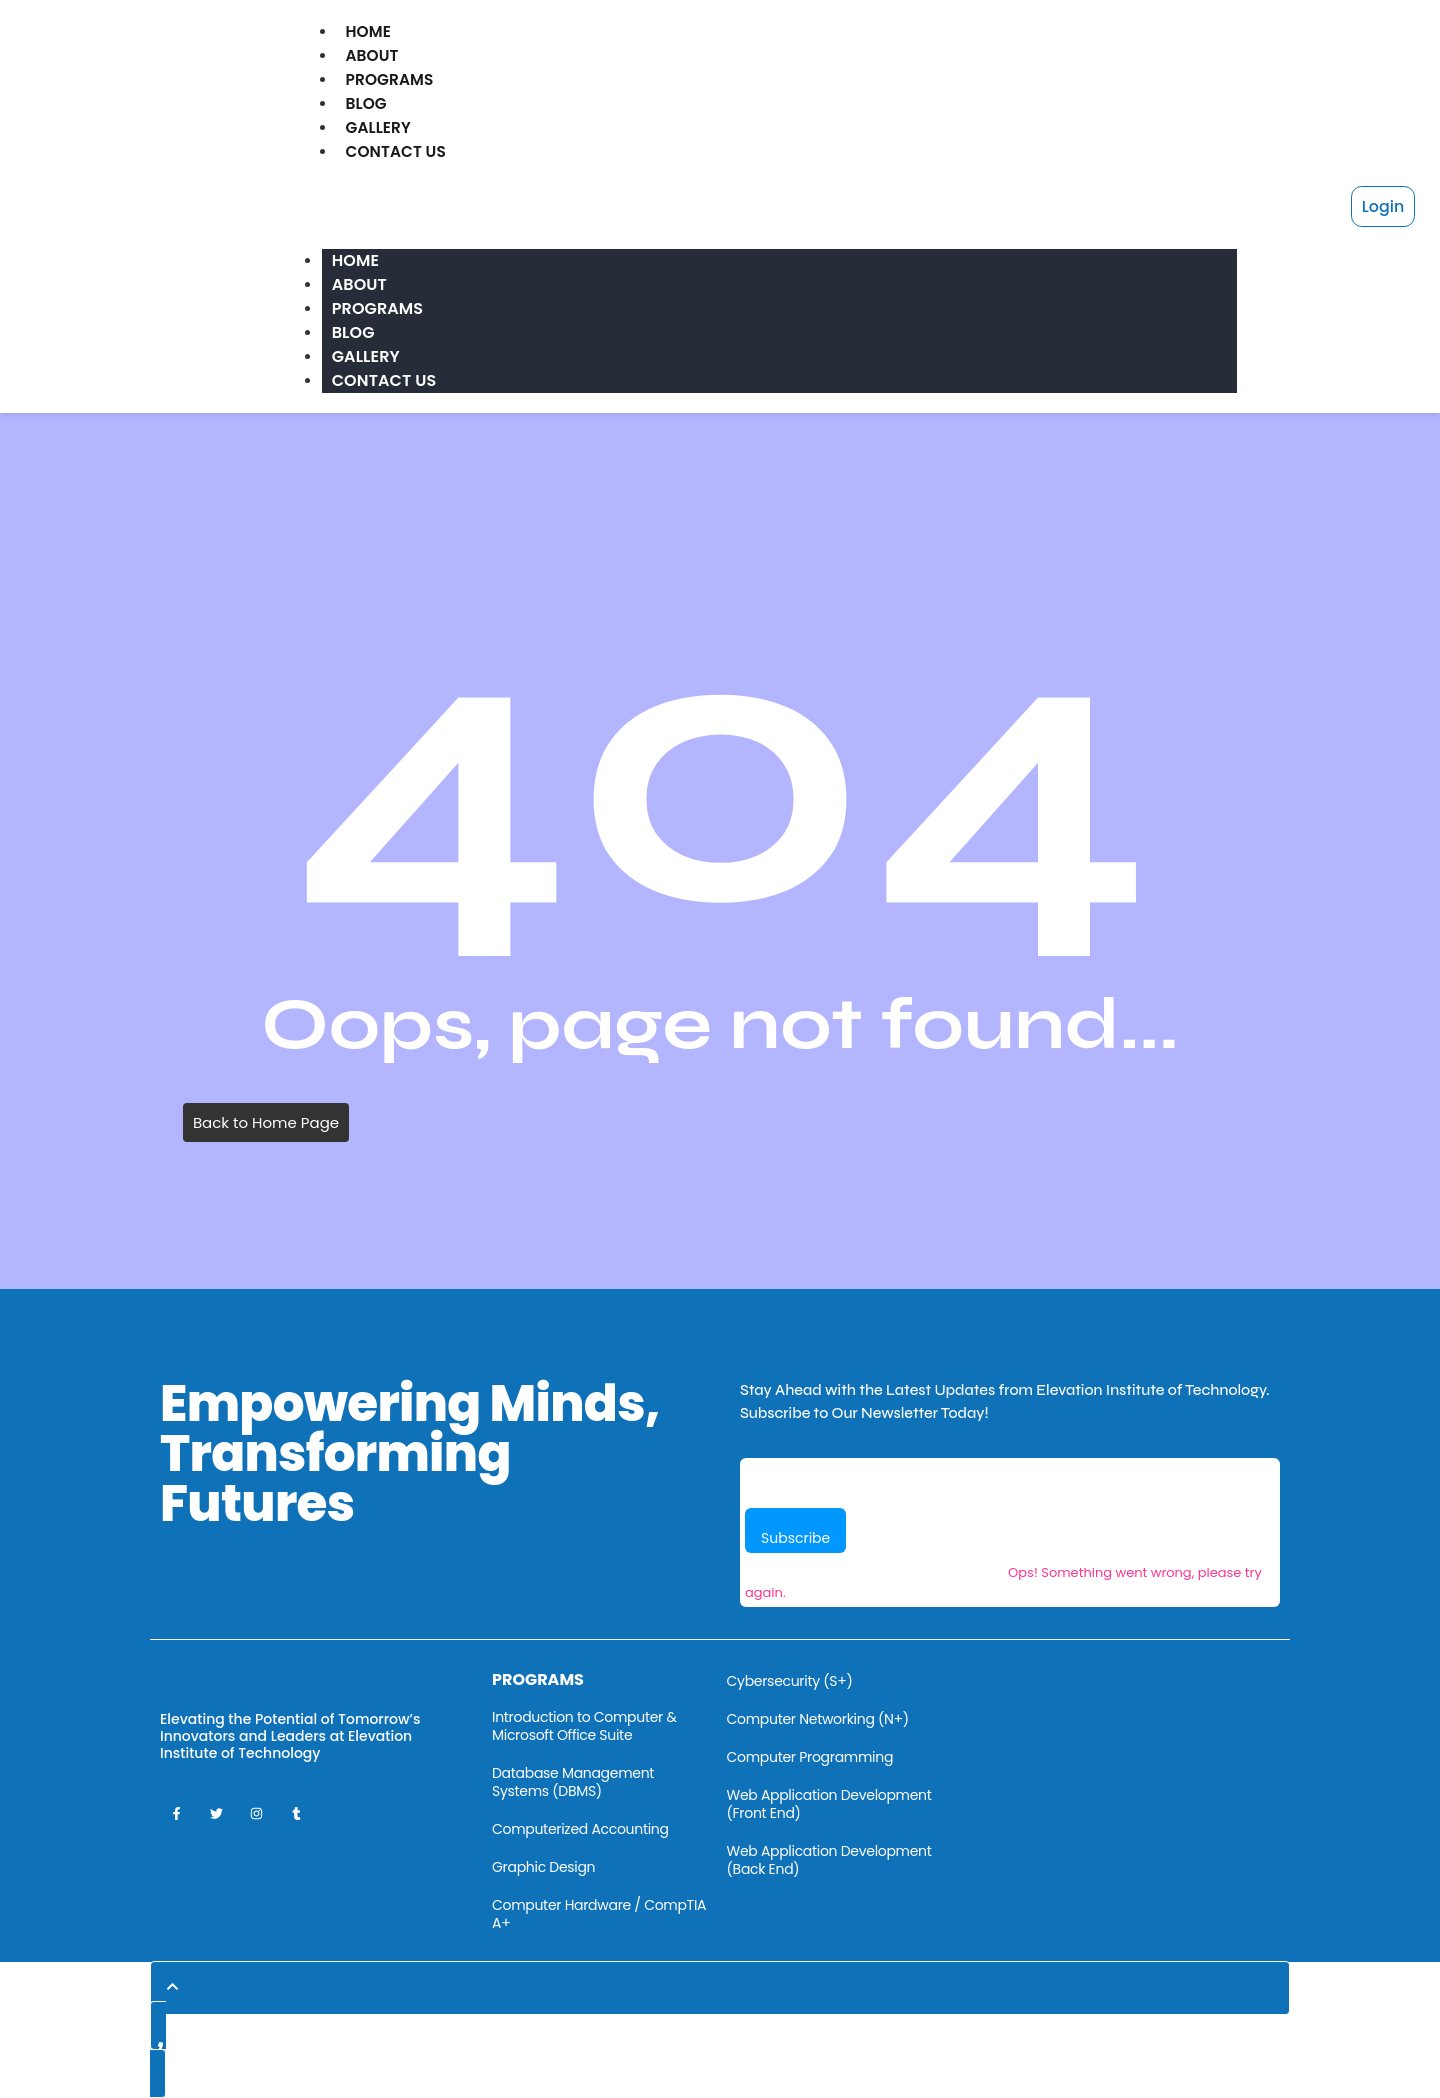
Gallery (379, 127)
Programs (390, 79)
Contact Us (397, 151)
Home (368, 31)
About (372, 55)
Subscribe (795, 1538)
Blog (366, 103)
